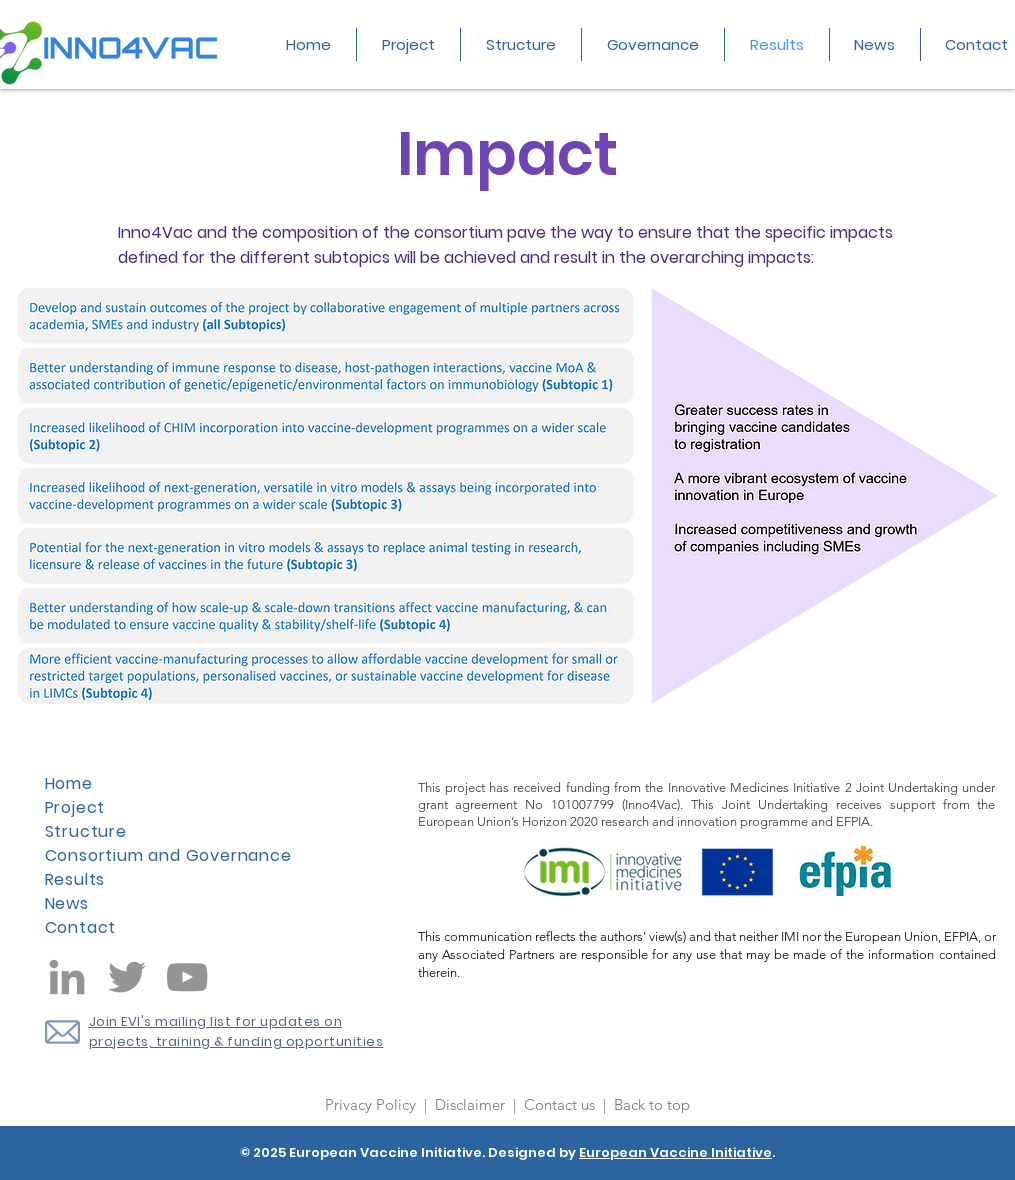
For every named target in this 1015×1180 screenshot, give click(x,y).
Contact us (561, 1104)
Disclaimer (472, 1104)
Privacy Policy (372, 1104)
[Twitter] (127, 977)
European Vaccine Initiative (675, 1152)
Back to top (652, 1104)
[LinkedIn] (67, 977)
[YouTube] (187, 977)
